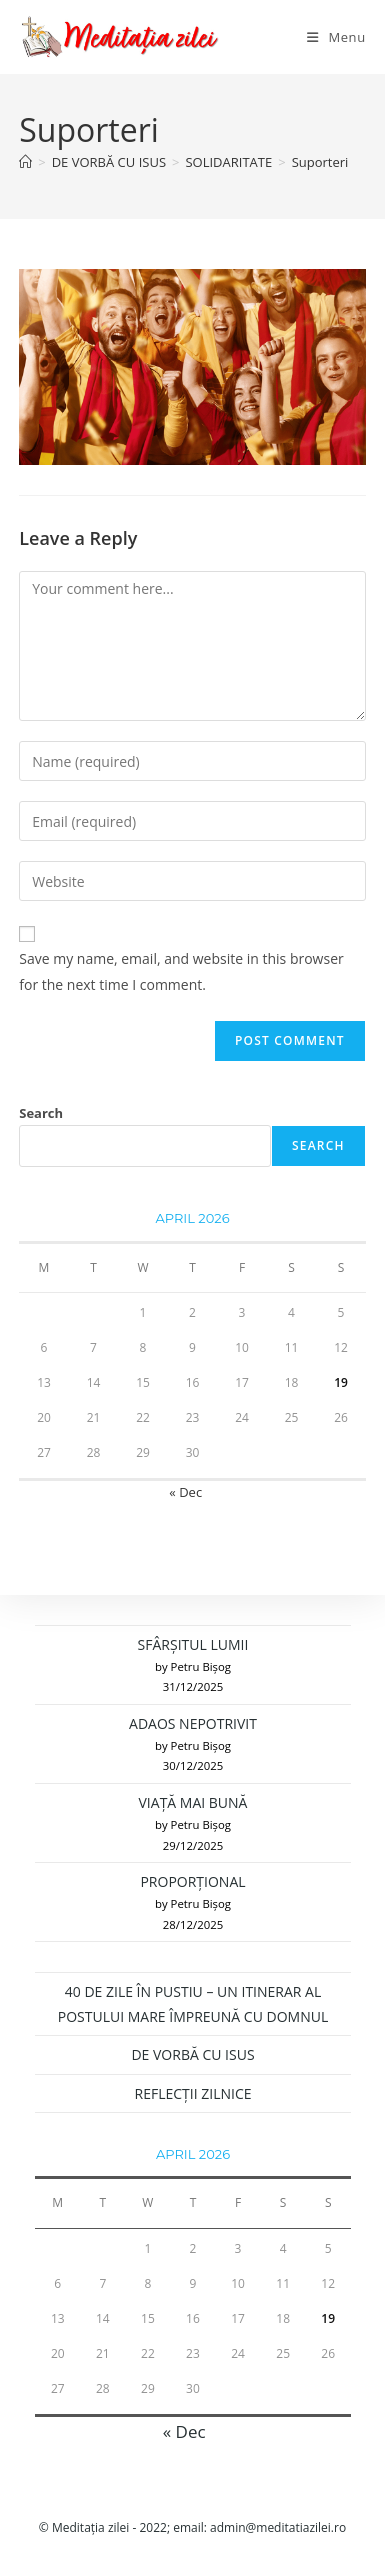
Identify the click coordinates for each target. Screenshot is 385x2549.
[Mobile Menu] (336, 37)
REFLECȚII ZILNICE (193, 2093)
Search (41, 1113)
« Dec (185, 1492)
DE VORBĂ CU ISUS (192, 2054)
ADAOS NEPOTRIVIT (193, 1723)
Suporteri (320, 162)
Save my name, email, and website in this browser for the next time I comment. (181, 971)
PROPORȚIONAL (192, 1881)
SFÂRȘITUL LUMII (193, 1644)
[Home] (25, 162)
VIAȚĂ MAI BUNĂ (193, 1802)
